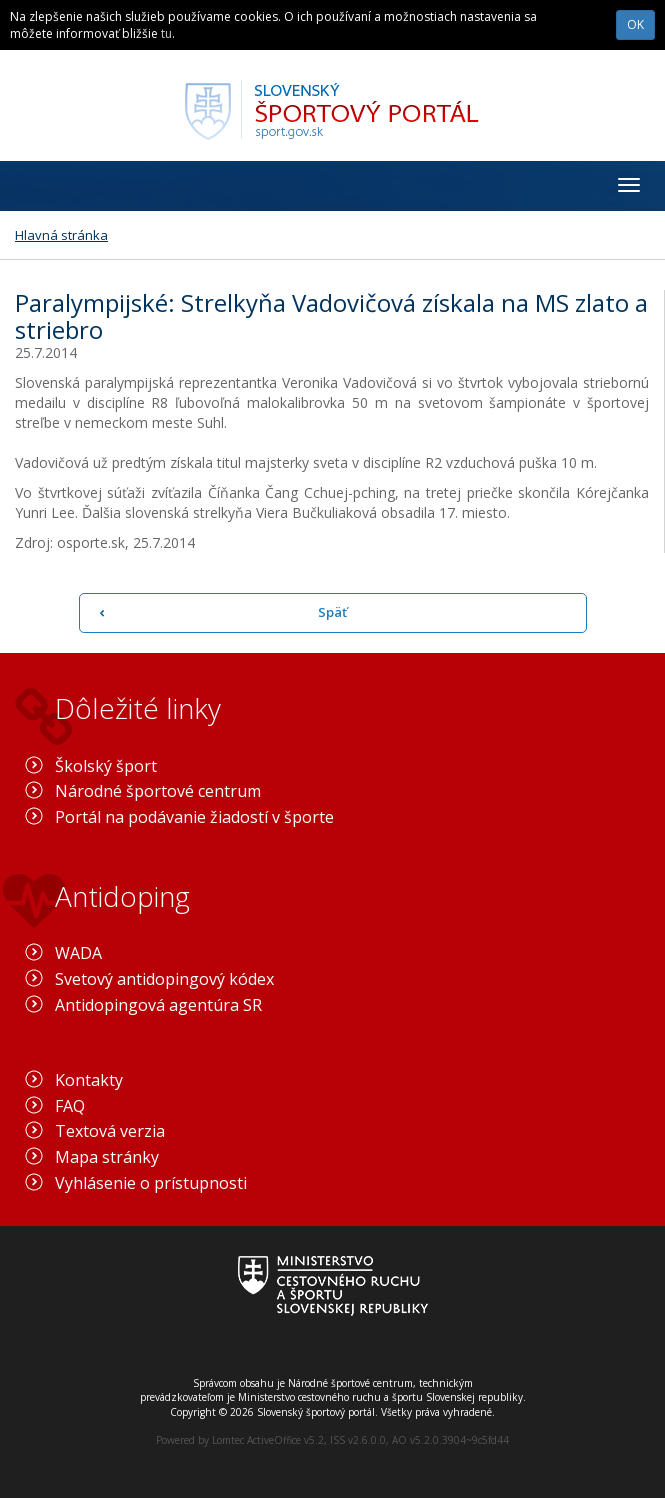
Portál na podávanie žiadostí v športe (194, 817)
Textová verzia (110, 1131)
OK (635, 24)
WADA (78, 953)
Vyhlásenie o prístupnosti (151, 1183)
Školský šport (106, 766)
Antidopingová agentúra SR (158, 1005)
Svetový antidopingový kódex (164, 979)
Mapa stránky (107, 1157)
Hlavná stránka (61, 235)
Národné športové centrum (158, 791)
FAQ (70, 1106)
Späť (332, 612)
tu (166, 33)
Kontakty (89, 1080)
